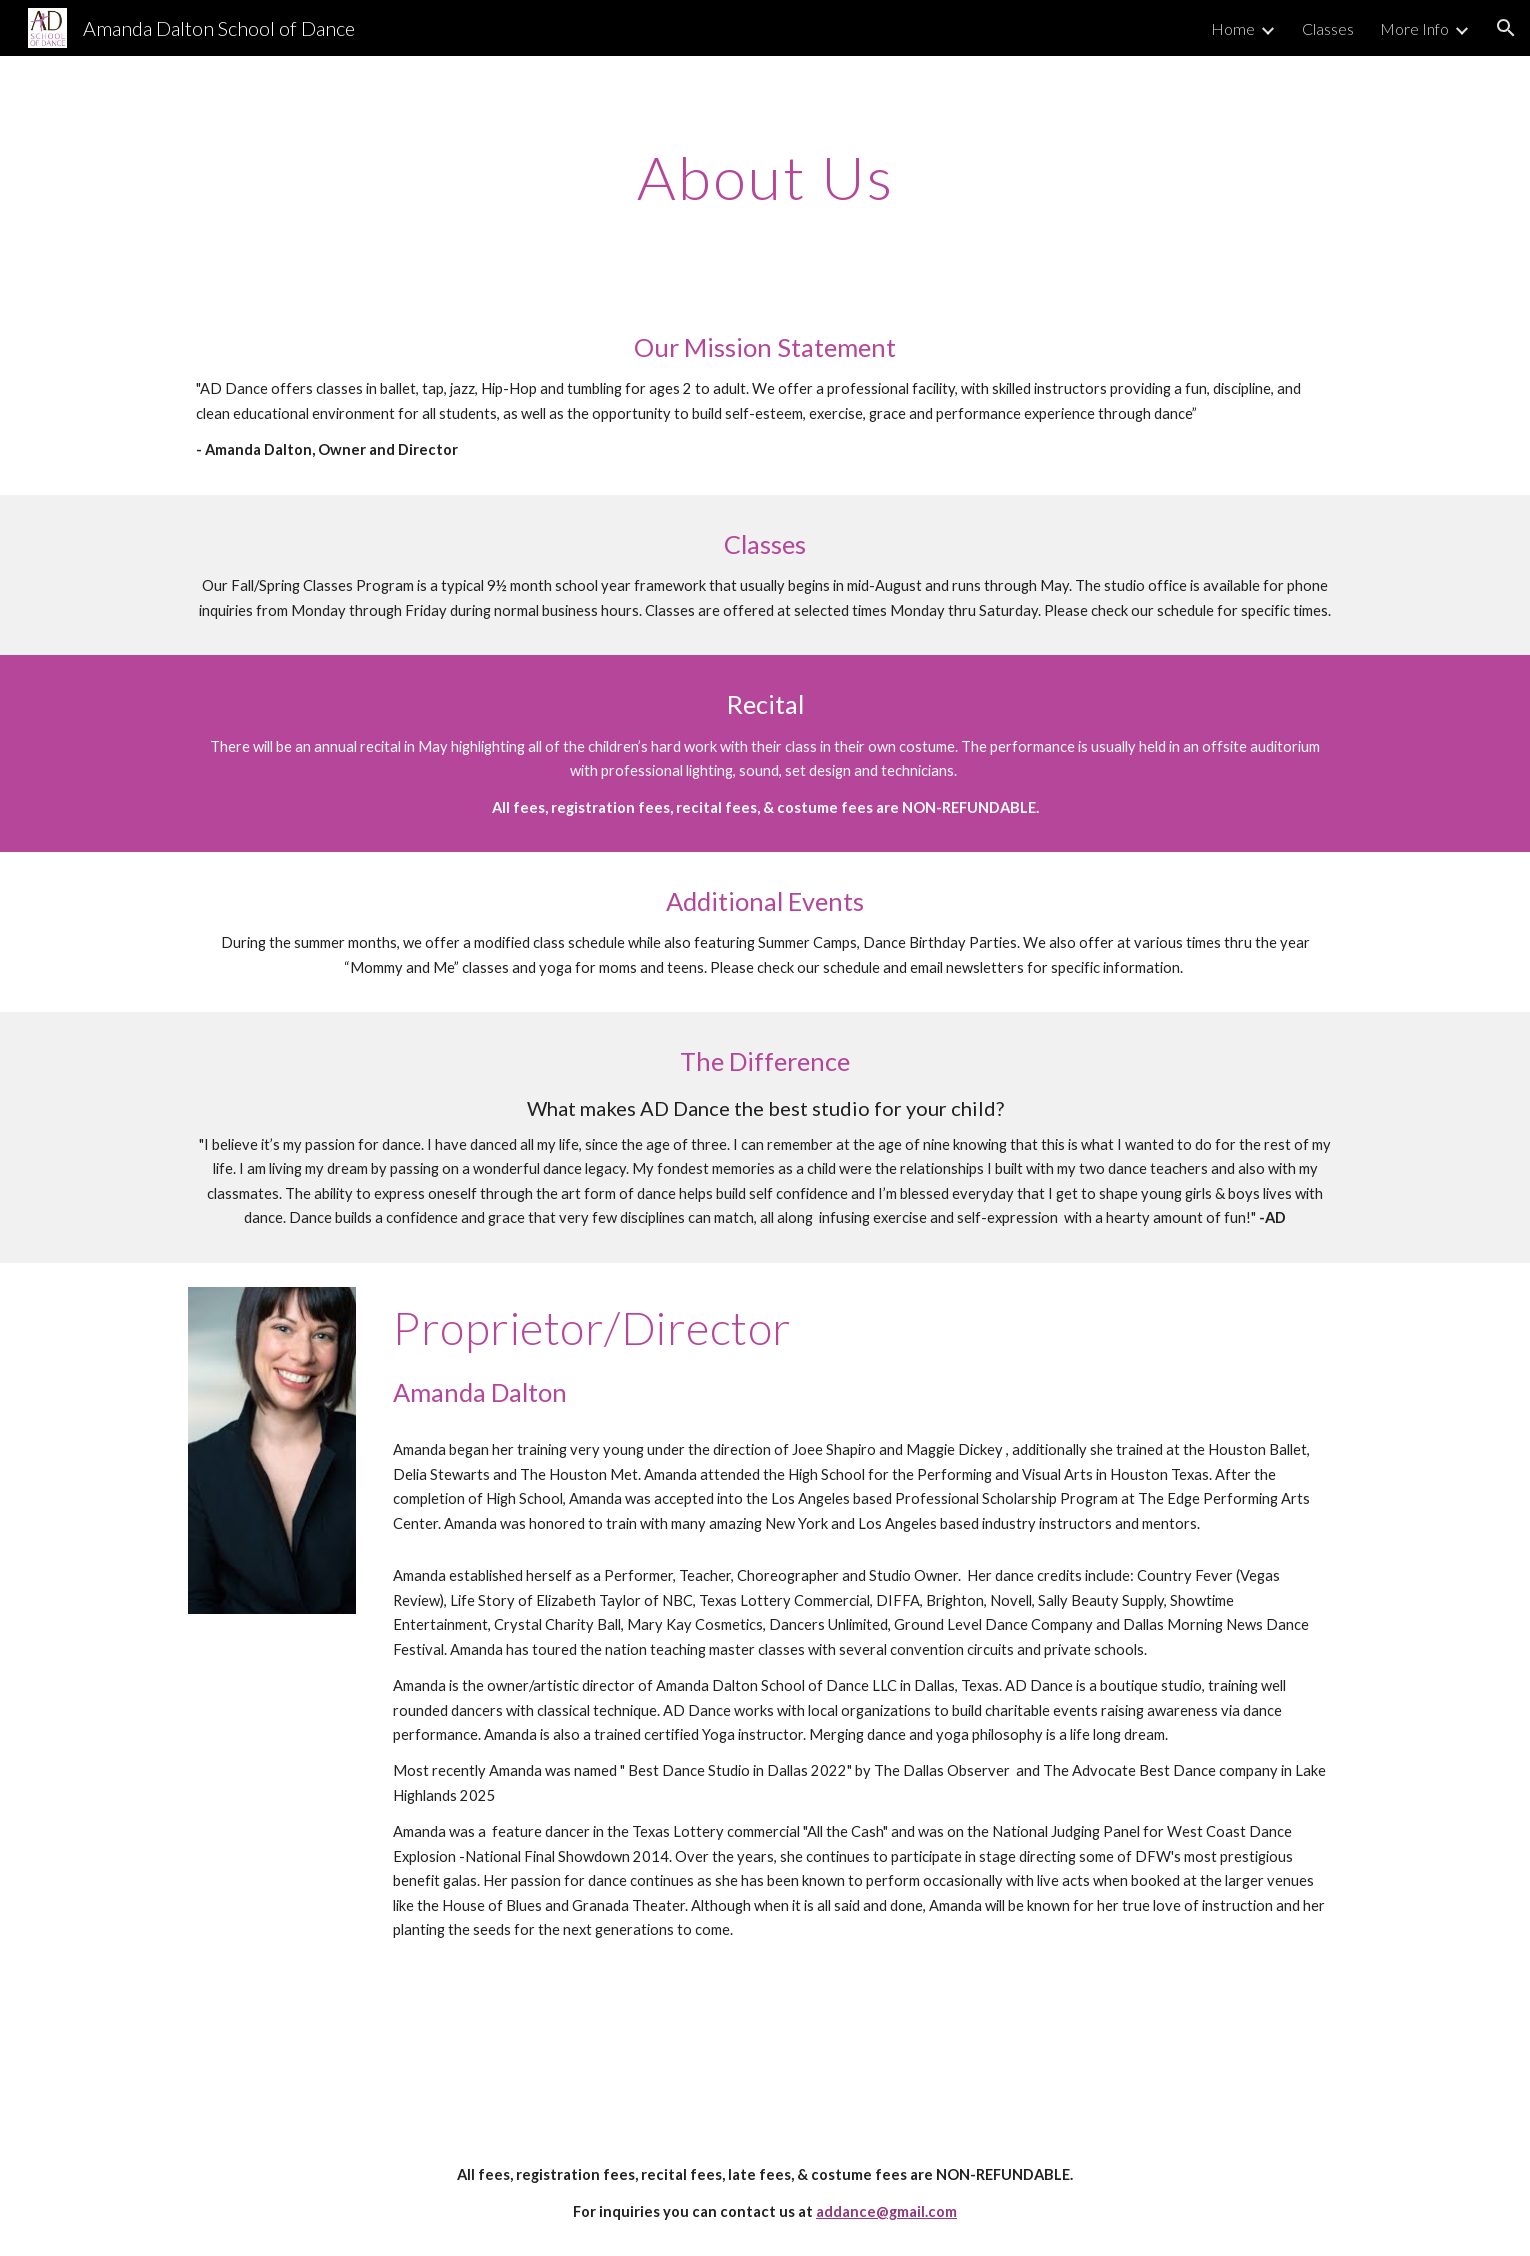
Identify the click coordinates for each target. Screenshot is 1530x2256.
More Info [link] (1414, 28)
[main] (765, 177)
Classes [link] (1328, 28)
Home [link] (1233, 28)
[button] (1506, 28)
